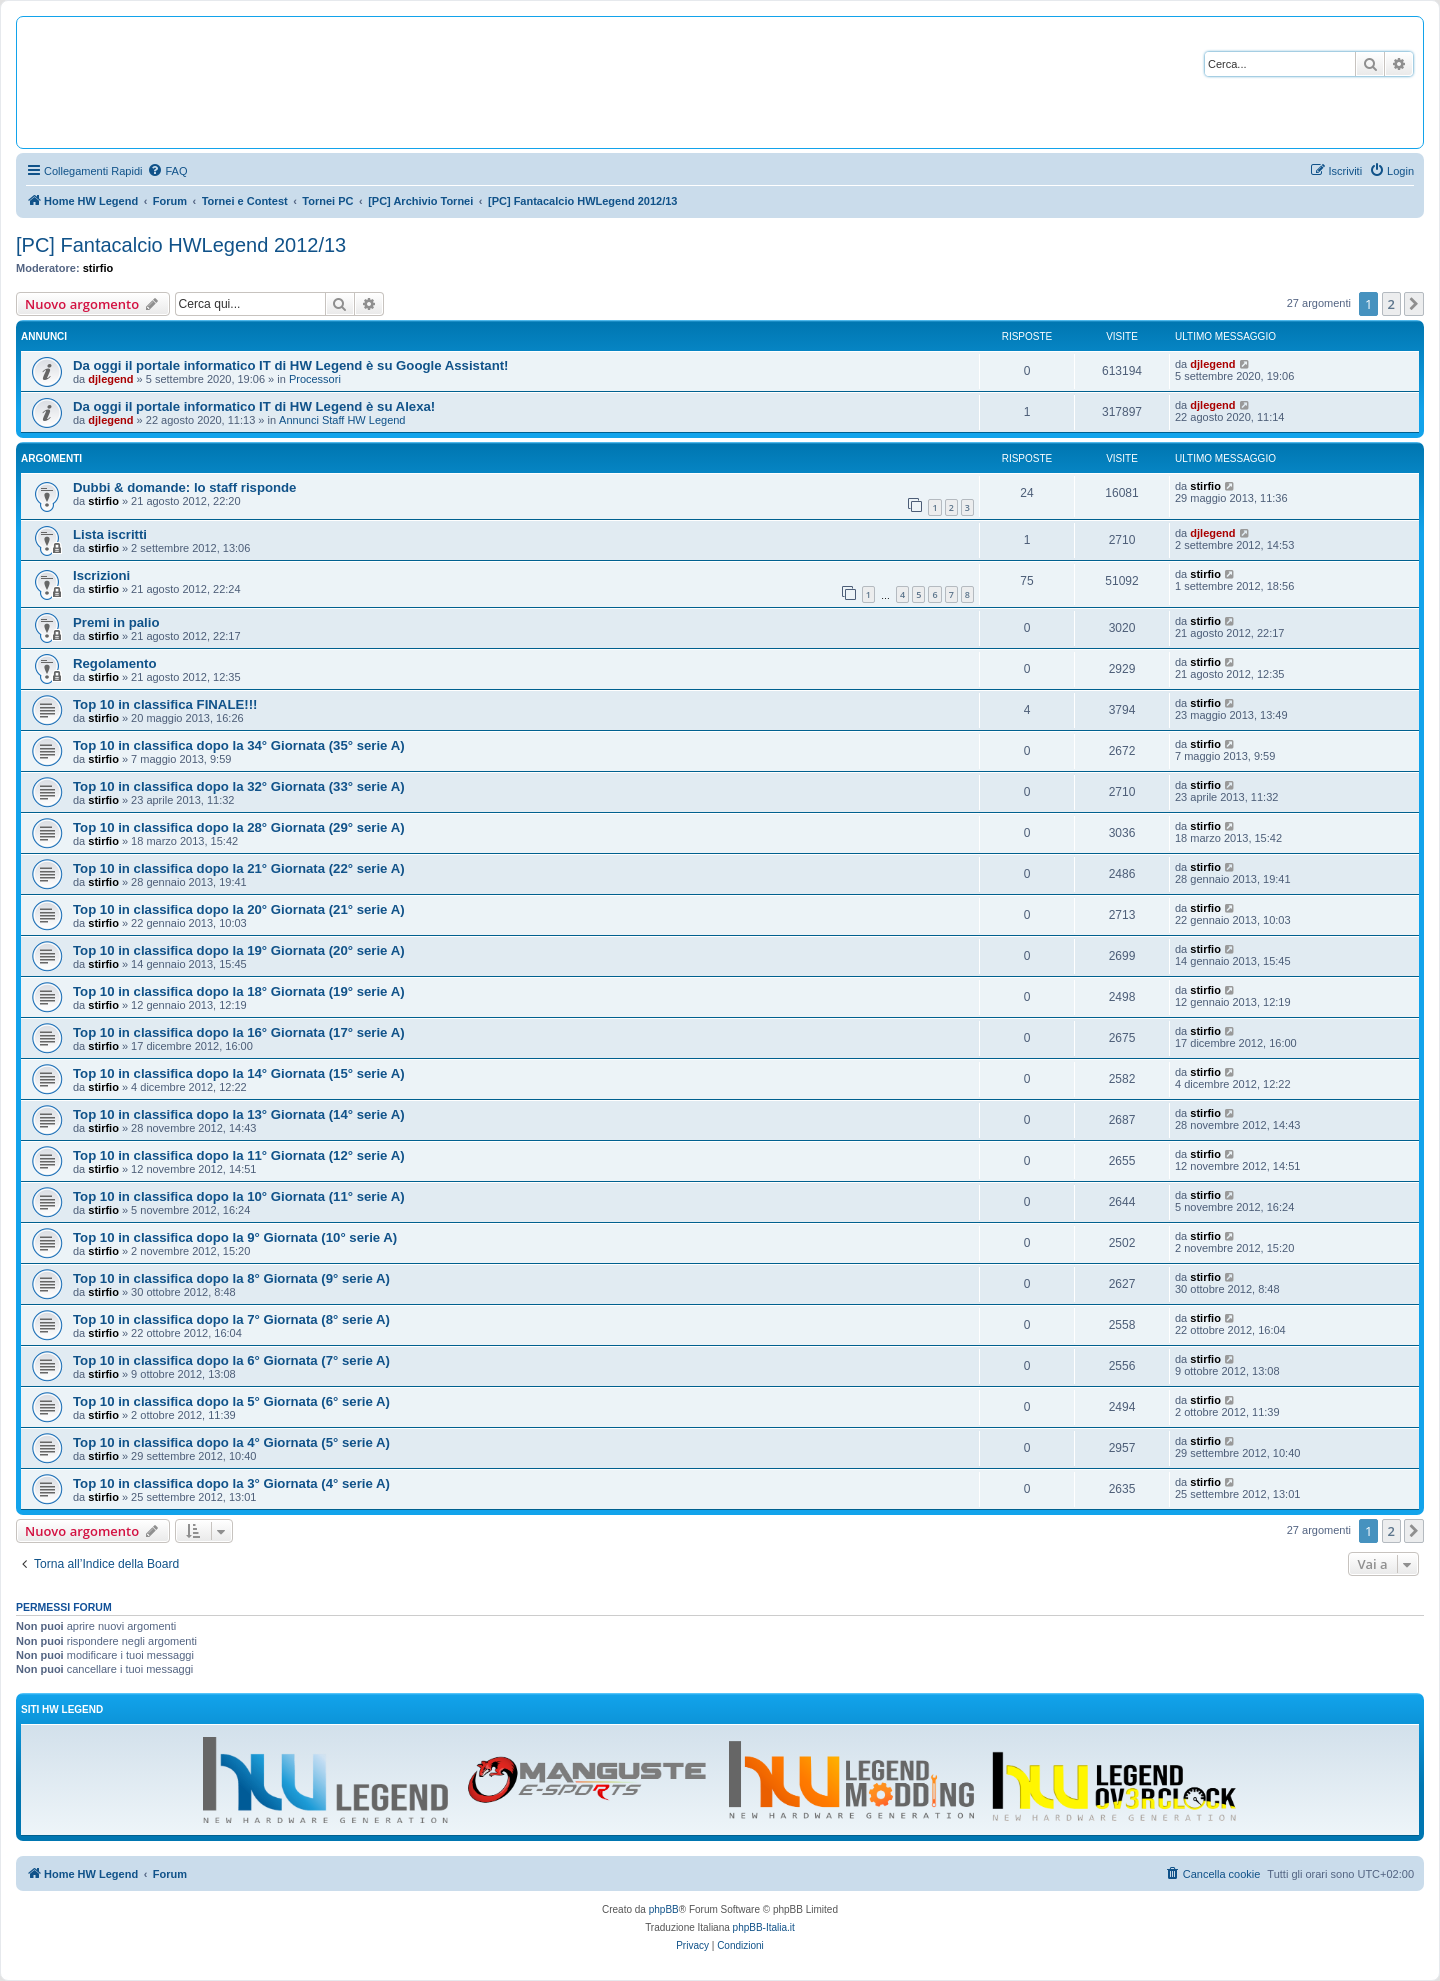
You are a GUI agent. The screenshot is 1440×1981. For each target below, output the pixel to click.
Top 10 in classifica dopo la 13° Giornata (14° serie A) (239, 1114)
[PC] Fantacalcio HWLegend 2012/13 (181, 245)
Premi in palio (116, 622)
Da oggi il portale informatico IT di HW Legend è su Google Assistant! (290, 365)
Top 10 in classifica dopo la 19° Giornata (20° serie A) (239, 950)
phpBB (664, 1909)
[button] (1414, 304)
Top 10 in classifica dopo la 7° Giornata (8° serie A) (231, 1319)
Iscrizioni (101, 575)
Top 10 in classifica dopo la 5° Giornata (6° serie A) (231, 1401)
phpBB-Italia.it (764, 1927)
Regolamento (115, 663)
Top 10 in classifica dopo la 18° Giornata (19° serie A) (239, 991)
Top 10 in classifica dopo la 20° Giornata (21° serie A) (239, 909)
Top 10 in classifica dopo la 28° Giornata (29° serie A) (239, 827)
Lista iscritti (110, 534)
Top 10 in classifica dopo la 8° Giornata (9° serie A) (231, 1278)
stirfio (98, 268)
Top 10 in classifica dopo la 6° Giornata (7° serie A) (231, 1360)
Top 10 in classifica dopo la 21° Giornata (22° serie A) (239, 868)
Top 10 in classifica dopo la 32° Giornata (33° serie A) (239, 786)
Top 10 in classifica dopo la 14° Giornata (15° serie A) (239, 1073)
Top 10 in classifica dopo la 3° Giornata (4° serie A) (231, 1483)
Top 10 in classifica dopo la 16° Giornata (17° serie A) (239, 1032)
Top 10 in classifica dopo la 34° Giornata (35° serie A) (239, 745)
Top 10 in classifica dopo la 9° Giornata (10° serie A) (235, 1237)
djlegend (110, 379)
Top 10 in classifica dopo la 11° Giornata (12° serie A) (239, 1155)
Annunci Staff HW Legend (342, 420)
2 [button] (1391, 304)
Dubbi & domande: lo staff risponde (184, 487)
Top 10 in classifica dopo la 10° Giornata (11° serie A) (239, 1196)
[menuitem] (167, 171)
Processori (315, 379)
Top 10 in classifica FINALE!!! (165, 704)
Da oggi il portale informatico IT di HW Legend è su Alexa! (254, 406)
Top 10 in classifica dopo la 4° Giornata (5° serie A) (231, 1442)
